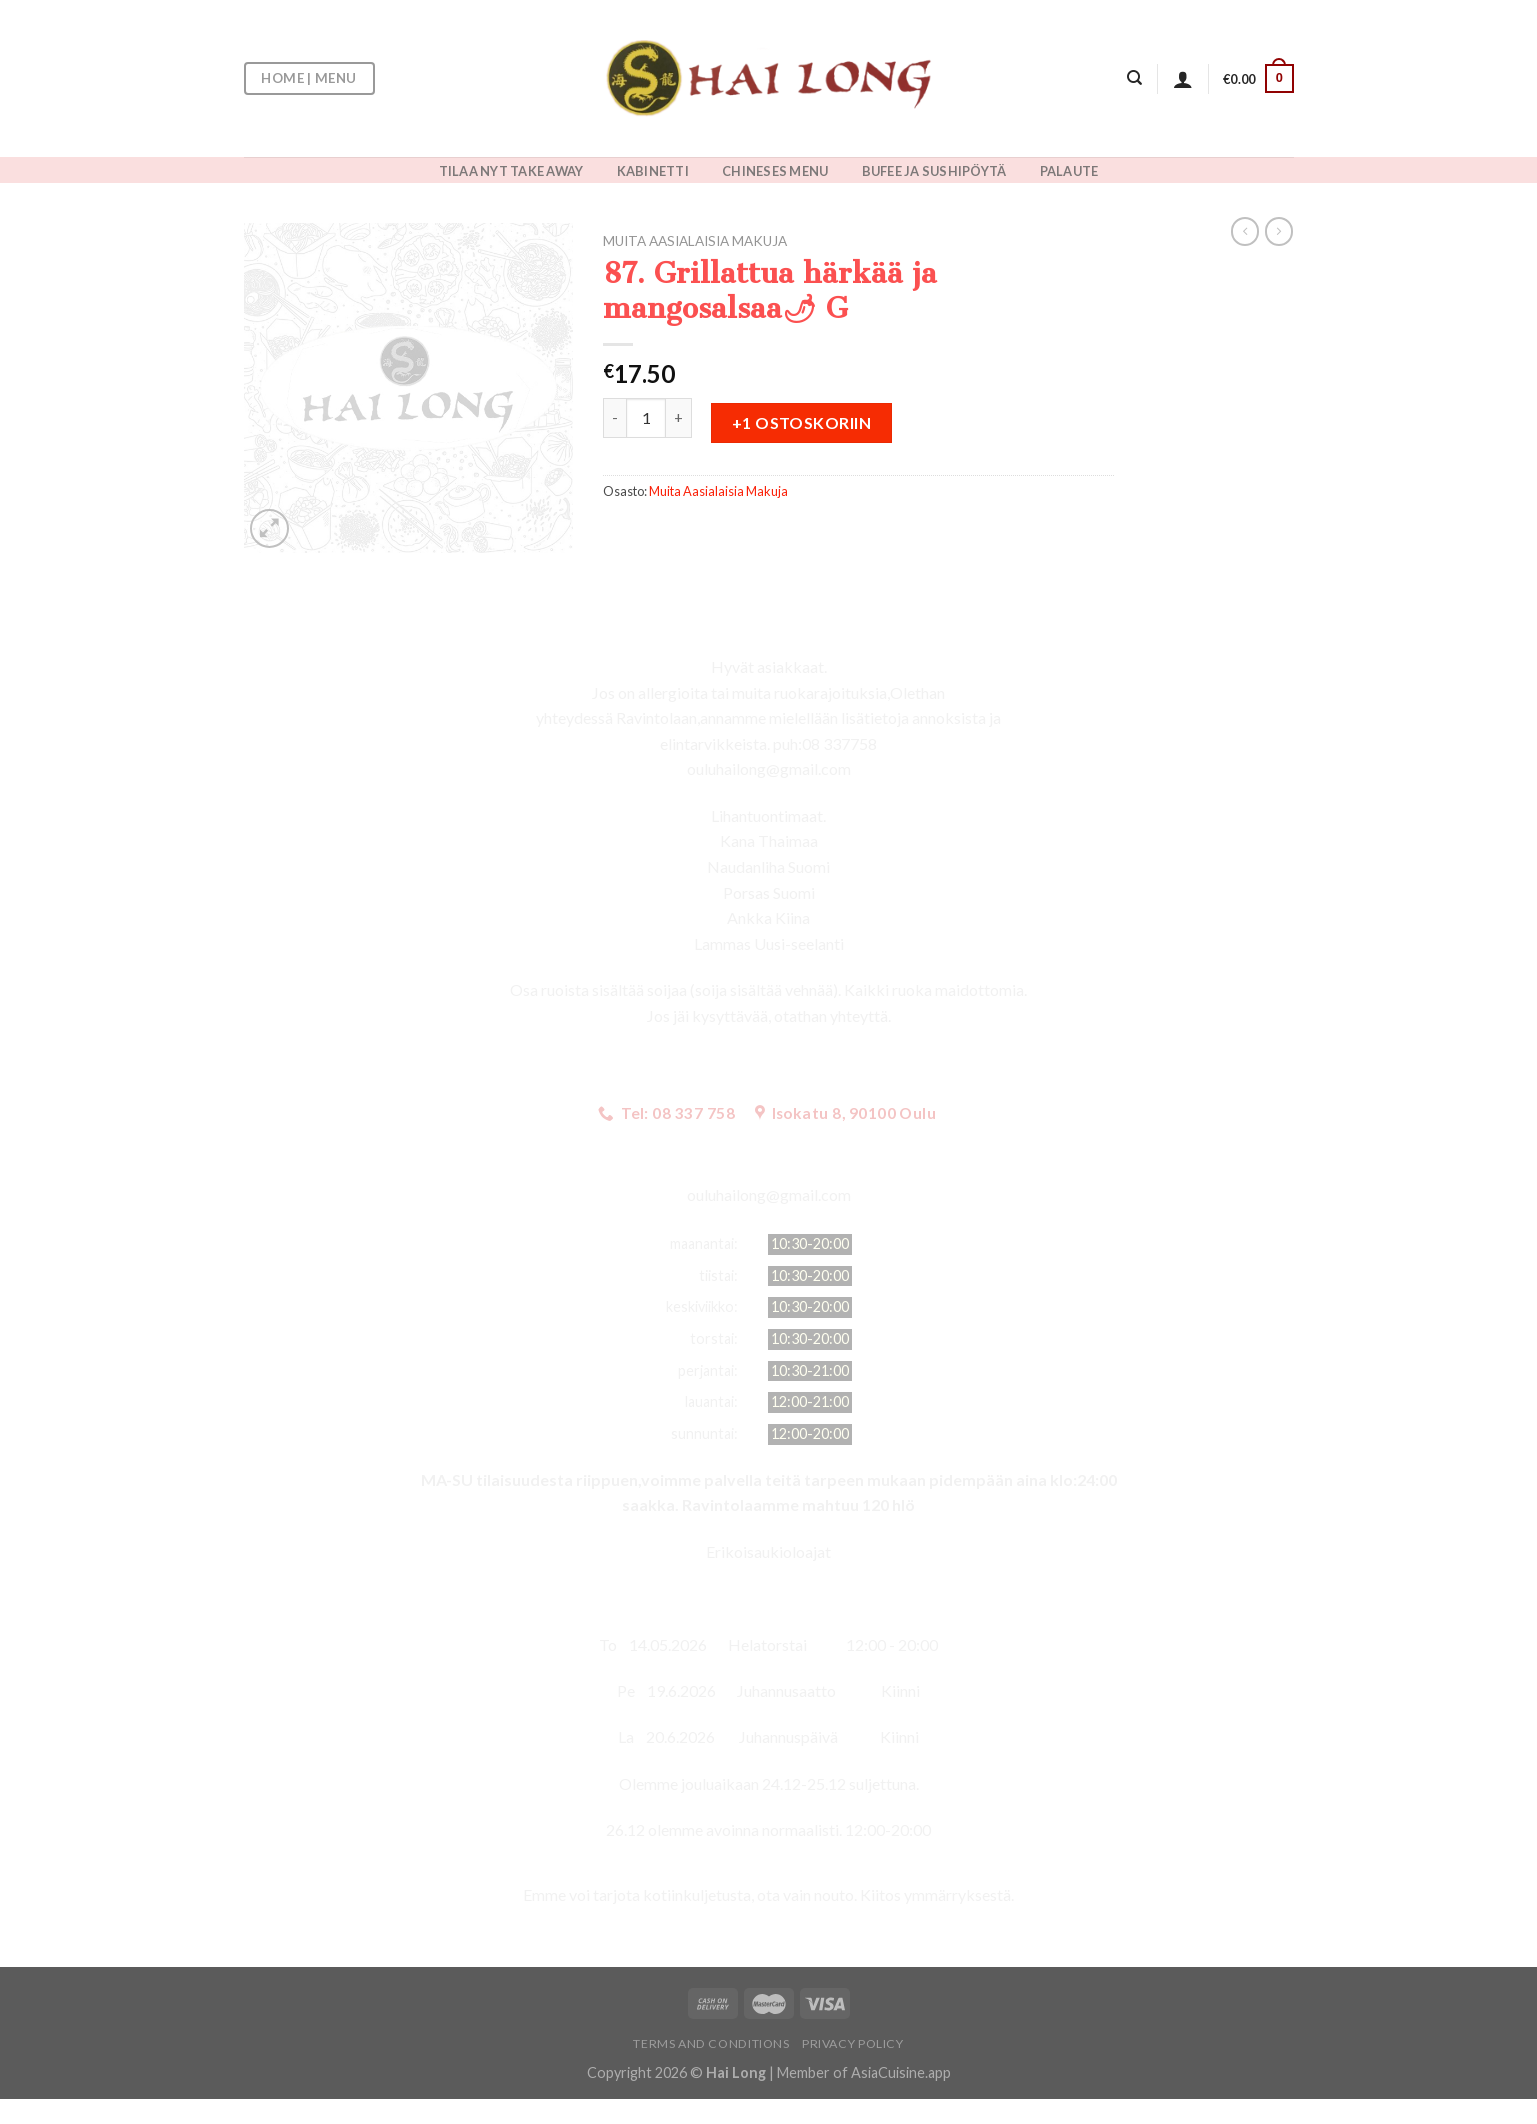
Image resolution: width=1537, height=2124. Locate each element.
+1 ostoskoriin (802, 422)
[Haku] (1134, 78)
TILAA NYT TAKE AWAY (511, 171)
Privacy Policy (853, 2043)
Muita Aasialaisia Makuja (695, 241)
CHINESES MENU (775, 171)
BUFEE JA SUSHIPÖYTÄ (934, 171)
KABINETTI (653, 171)
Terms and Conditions (711, 2043)
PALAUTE (1069, 171)
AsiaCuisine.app (901, 2072)
